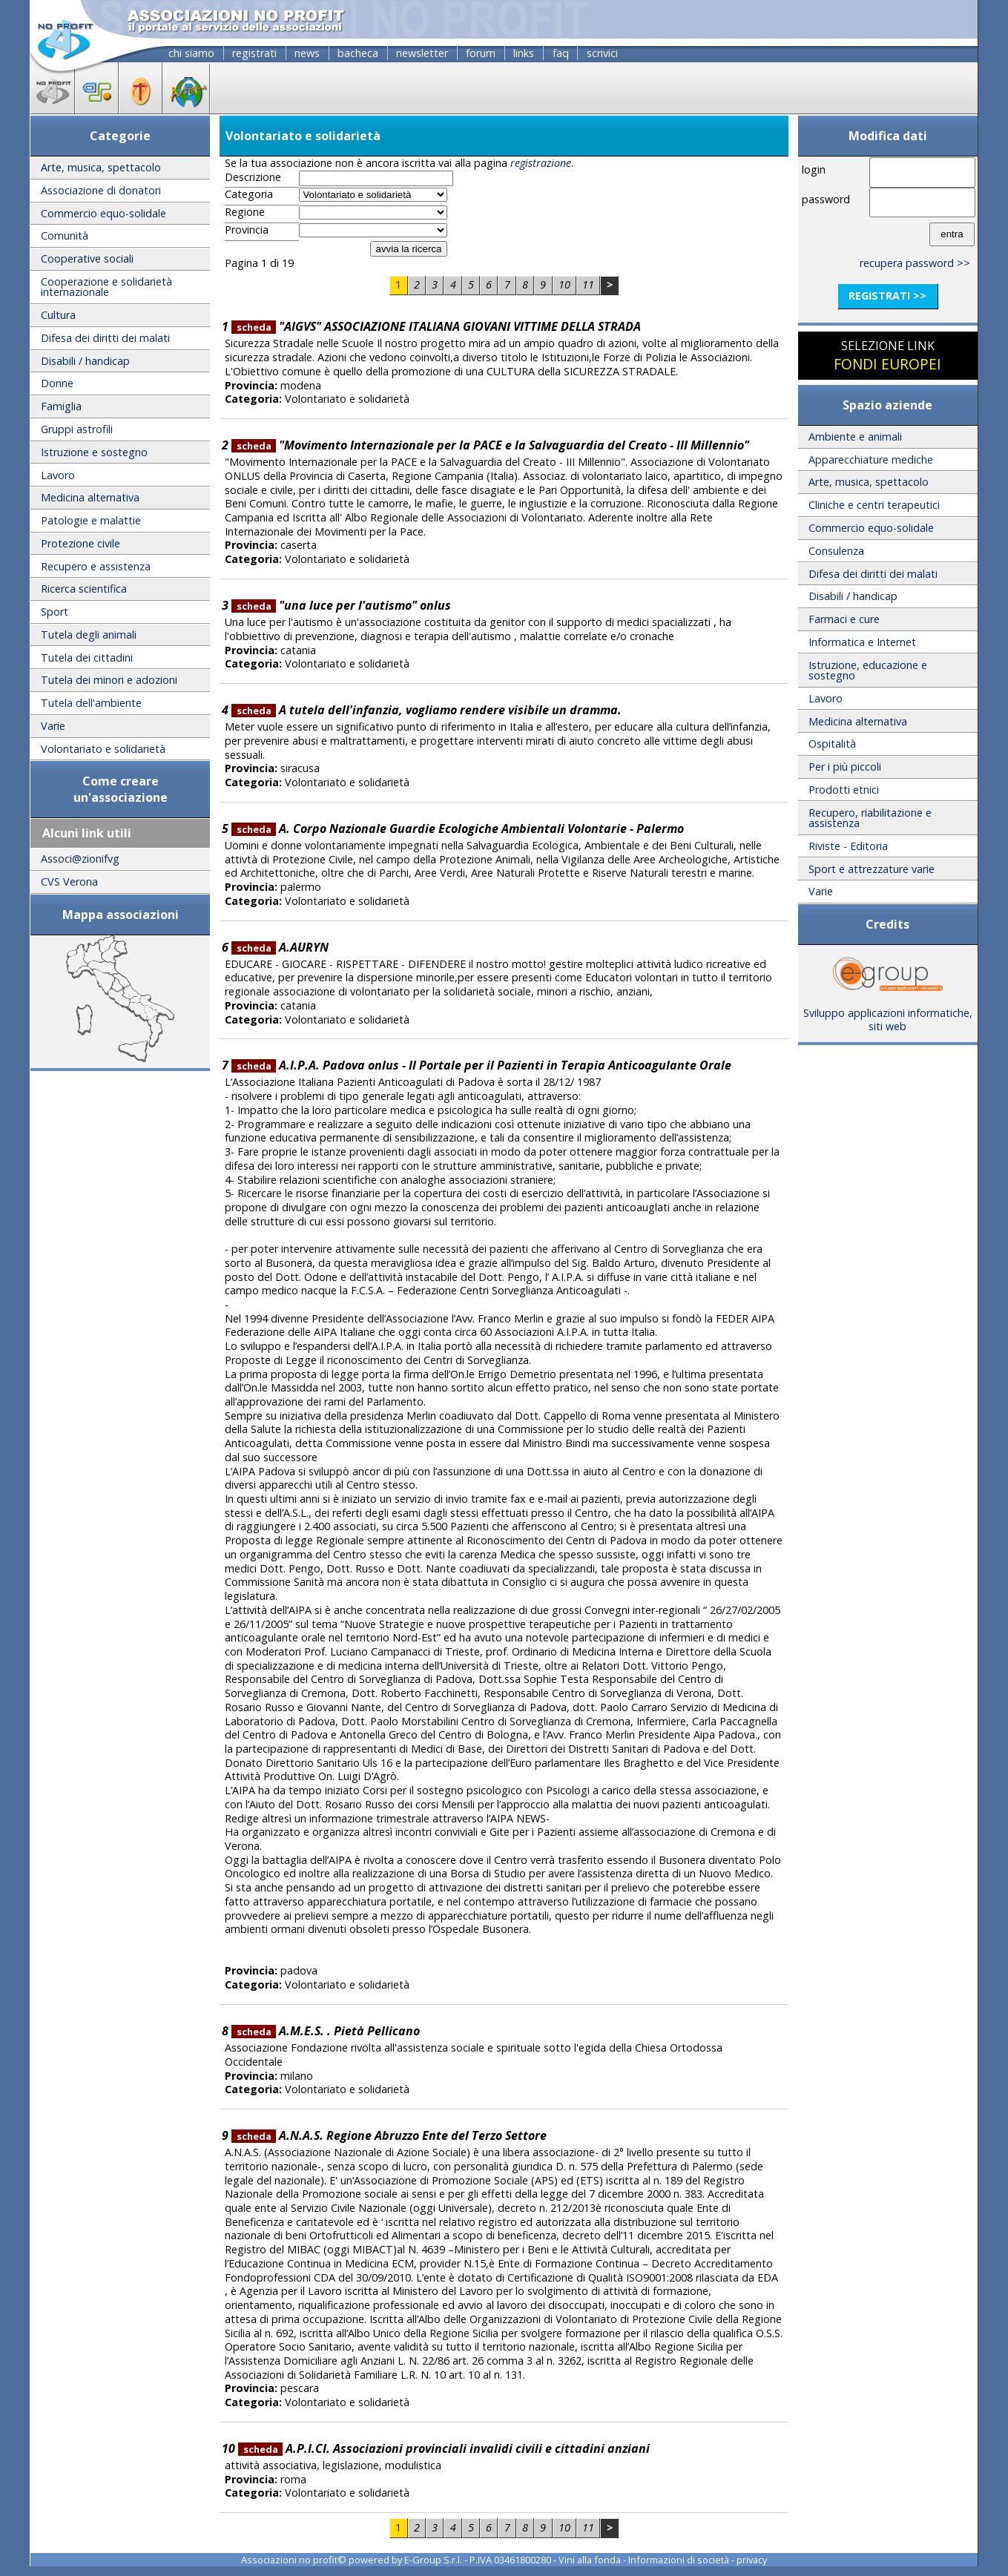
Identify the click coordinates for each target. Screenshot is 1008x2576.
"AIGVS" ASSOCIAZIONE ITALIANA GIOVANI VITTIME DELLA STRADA (436, 326)
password (826, 199)
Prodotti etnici (843, 790)
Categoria (249, 194)
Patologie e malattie (91, 520)
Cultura (58, 315)
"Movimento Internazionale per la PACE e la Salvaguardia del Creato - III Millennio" (490, 445)
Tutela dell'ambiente (91, 703)
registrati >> (887, 296)
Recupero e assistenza (96, 566)
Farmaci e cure (844, 619)
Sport (54, 612)
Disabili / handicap (85, 361)
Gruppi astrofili (77, 429)
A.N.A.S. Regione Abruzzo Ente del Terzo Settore (389, 2135)
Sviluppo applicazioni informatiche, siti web (887, 1014)
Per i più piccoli (844, 767)
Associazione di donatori (101, 190)
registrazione (540, 163)
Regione (245, 212)
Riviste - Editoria (848, 846)
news (307, 53)
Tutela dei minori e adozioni (109, 680)
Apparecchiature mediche (870, 459)
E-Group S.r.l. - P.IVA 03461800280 (477, 2559)
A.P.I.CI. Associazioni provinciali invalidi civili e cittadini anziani (444, 2448)
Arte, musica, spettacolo (101, 167)
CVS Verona (69, 881)
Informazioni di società (678, 2559)
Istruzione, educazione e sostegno (867, 670)
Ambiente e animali (855, 436)
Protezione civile (80, 543)
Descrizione (253, 177)
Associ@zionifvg (80, 858)
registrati (254, 53)
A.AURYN (280, 947)
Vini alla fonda (590, 2559)
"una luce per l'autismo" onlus (341, 605)
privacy (752, 2559)
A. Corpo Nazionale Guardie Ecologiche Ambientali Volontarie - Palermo (457, 828)
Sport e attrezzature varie (871, 869)
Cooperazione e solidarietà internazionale (106, 286)
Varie (53, 726)
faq (561, 53)
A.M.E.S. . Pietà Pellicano (325, 2031)
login (814, 169)
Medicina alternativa (90, 497)
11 (588, 284)
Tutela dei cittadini (87, 657)
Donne (57, 383)
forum (480, 53)
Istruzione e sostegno (94, 452)
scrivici (602, 53)
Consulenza (836, 551)
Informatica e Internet (862, 642)
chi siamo (191, 53)
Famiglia (61, 406)
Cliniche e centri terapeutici (874, 505)
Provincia (247, 230)
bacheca (357, 53)
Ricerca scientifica (84, 589)
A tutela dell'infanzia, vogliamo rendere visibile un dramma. (426, 710)
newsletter (422, 53)
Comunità (64, 235)
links (523, 53)
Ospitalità (832, 744)
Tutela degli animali (88, 634)
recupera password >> (915, 263)
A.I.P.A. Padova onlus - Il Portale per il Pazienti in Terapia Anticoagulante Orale (481, 1065)
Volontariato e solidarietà (103, 749)
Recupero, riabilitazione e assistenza (870, 818)
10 (564, 284)
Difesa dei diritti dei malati (105, 338)
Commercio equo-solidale (103, 213)
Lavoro (58, 475)
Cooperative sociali (87, 258)
